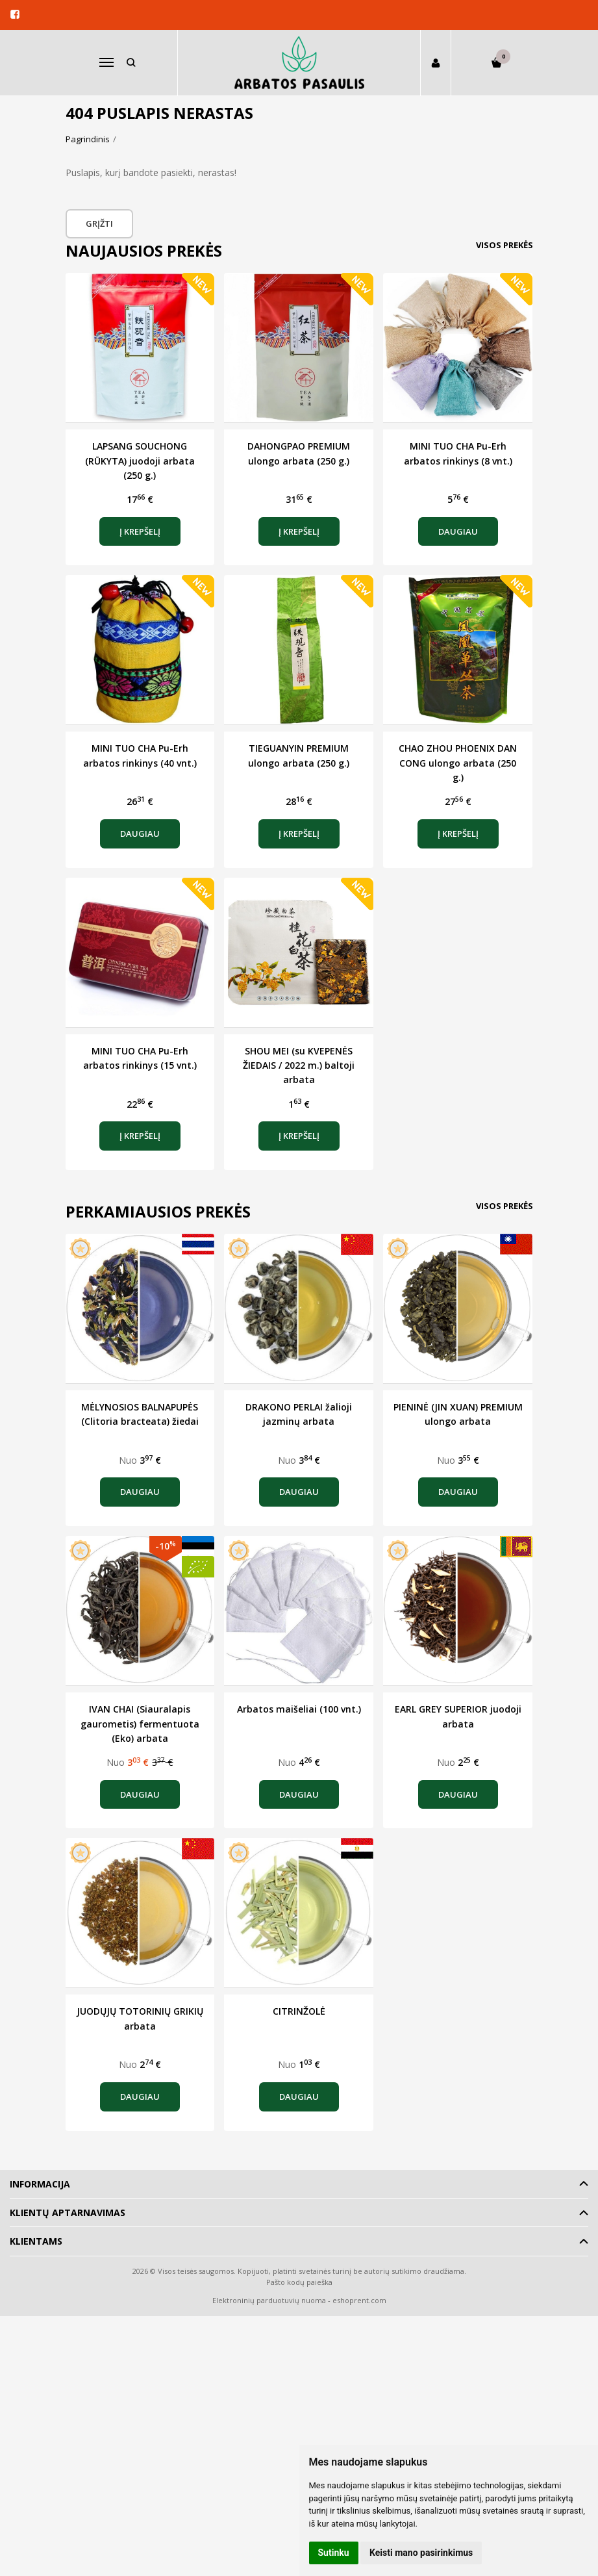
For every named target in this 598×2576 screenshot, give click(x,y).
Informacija (40, 2184)
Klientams (36, 2241)
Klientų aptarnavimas (67, 2212)
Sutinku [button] (333, 2552)
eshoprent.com (359, 2300)
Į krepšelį (139, 531)
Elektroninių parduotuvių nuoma (269, 2300)
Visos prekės (504, 245)
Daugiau (458, 531)
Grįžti (100, 223)
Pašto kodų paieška (299, 2282)
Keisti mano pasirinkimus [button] (421, 2552)
